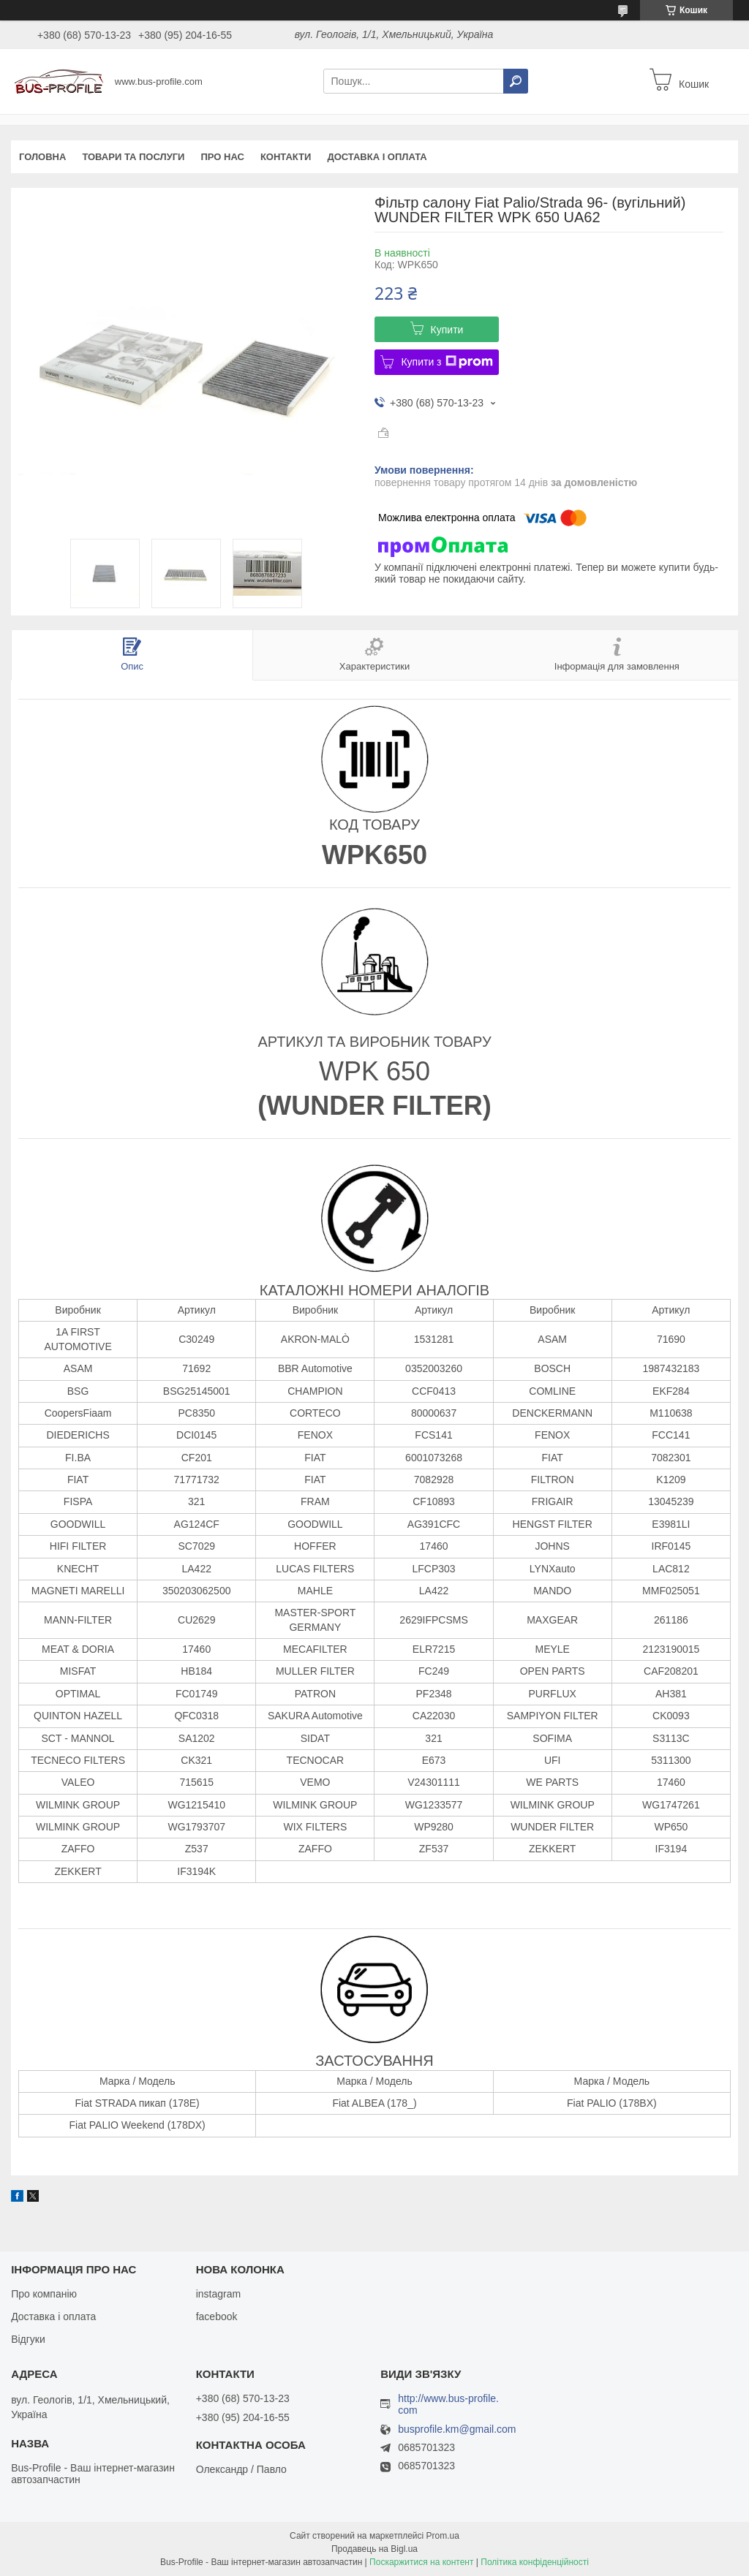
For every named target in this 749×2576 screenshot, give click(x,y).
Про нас (222, 156)
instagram (218, 2294)
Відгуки (28, 2339)
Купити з (446, 361)
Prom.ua (442, 2536)
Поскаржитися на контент (421, 2562)
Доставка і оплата (376, 156)
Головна (42, 156)
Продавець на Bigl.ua (374, 2549)
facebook (217, 2316)
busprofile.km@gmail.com (457, 2429)
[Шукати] (515, 81)
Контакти (286, 156)
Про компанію (44, 2294)
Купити (447, 330)
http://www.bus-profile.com (448, 2404)
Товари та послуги (133, 156)
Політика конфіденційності (535, 2562)
